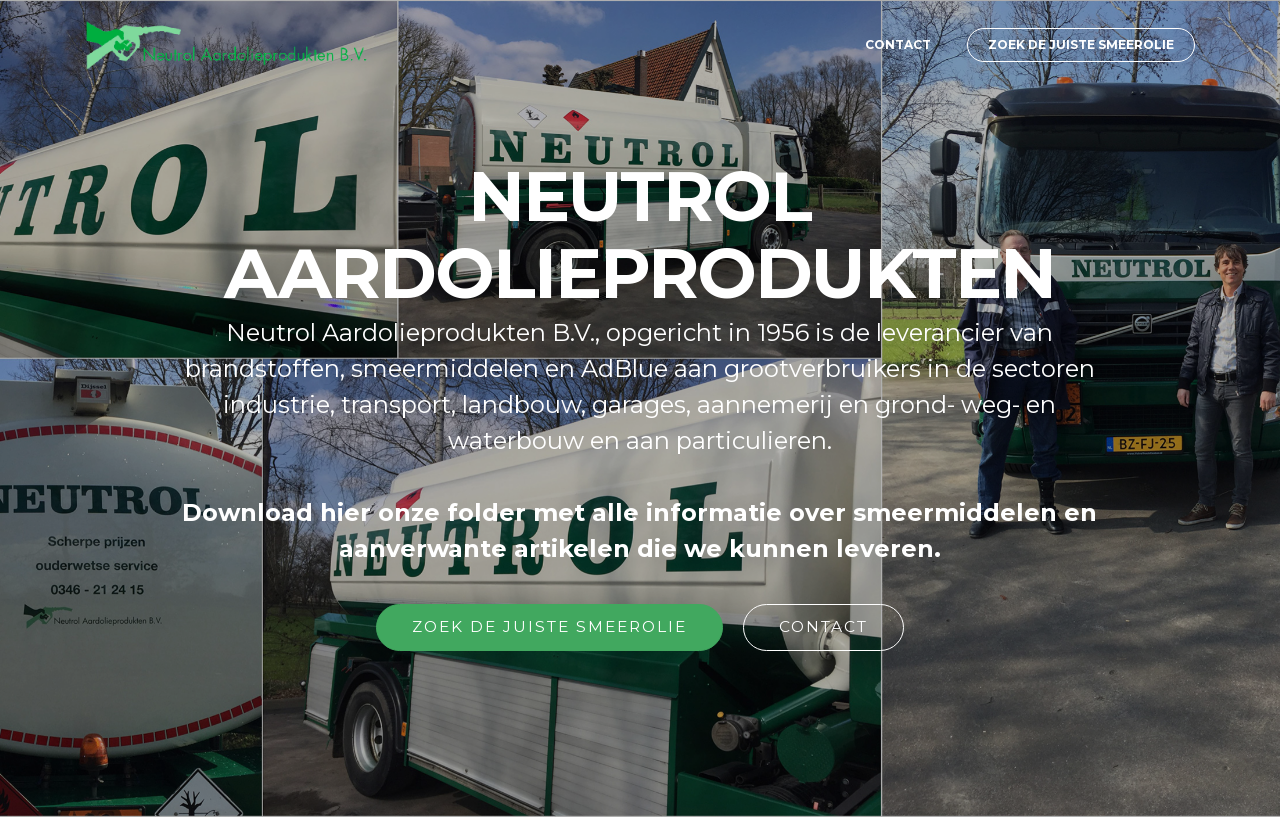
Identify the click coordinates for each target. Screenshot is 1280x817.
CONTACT (898, 44)
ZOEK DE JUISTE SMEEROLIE (1081, 44)
